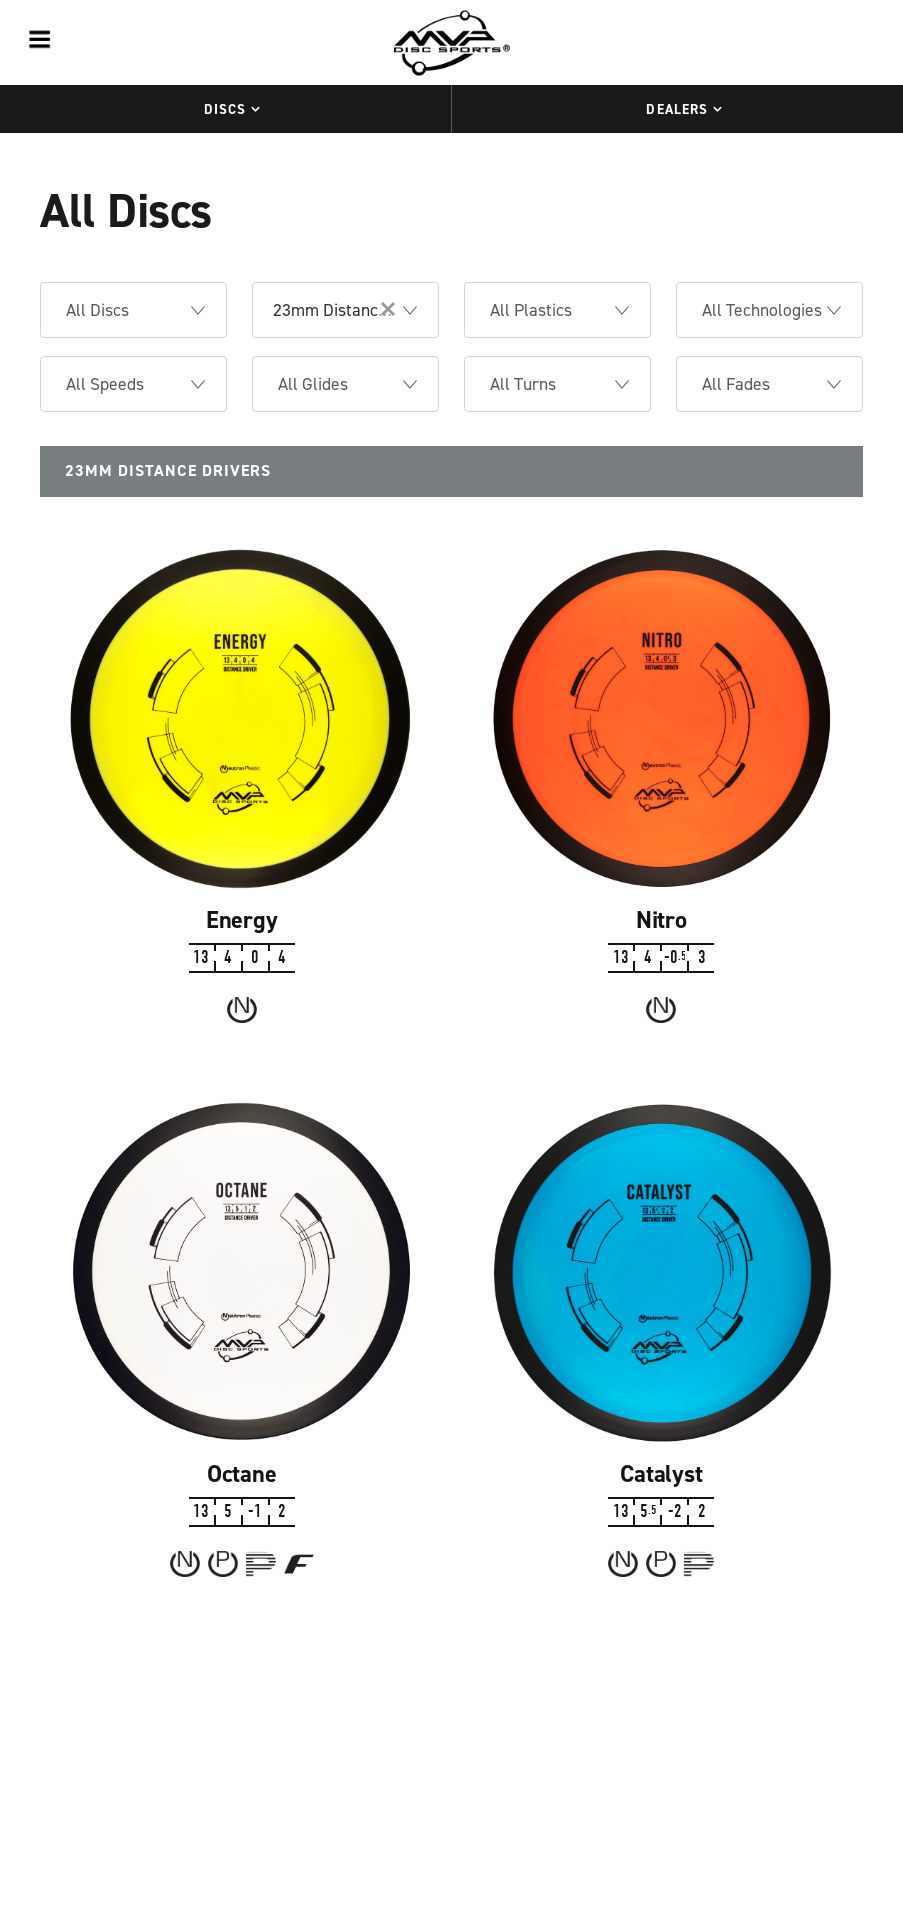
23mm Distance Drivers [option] (359, 310)
